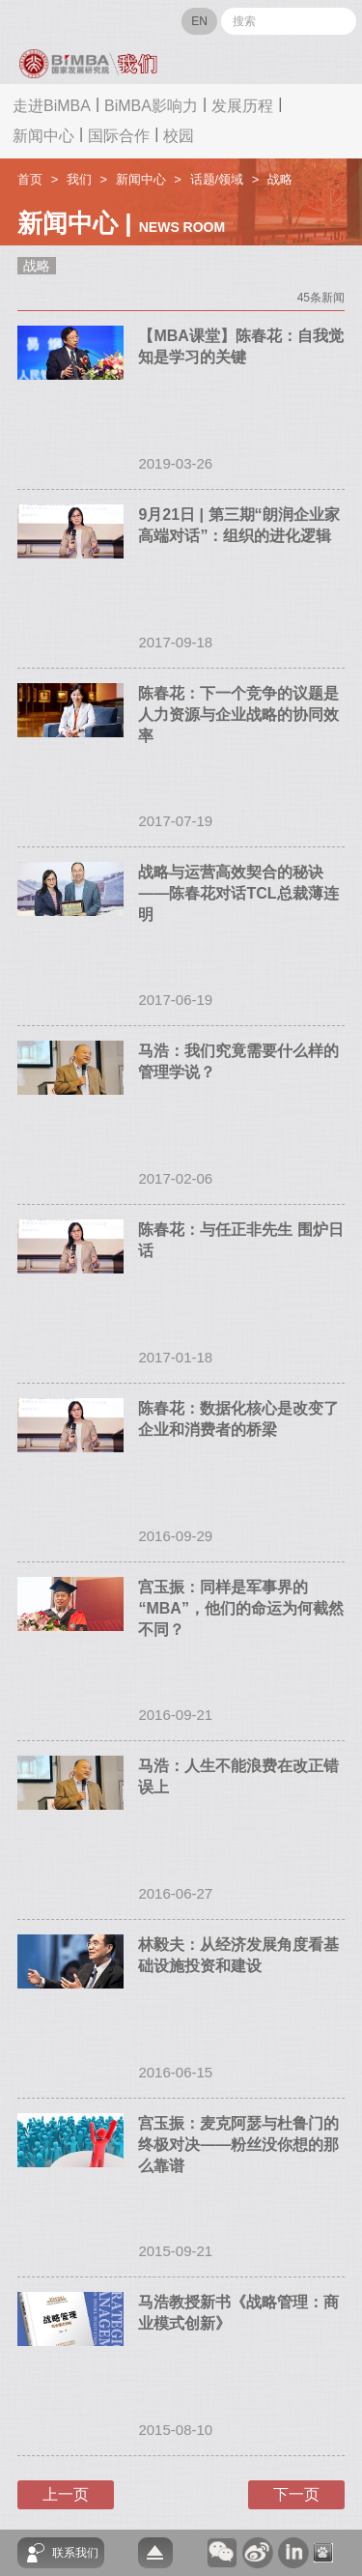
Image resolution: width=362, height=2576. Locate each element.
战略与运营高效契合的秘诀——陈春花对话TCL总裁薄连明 (238, 893)
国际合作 (119, 136)
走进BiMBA (52, 106)
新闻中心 (43, 136)
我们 (79, 179)
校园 (178, 136)
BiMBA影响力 (151, 106)
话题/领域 (217, 179)
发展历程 (242, 106)
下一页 (296, 2494)
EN (199, 21)
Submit (338, 21)
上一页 (65, 2494)
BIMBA (97, 21)
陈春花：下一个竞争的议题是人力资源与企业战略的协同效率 (238, 714)
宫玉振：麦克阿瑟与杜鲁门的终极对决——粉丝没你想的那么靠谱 (238, 2144)
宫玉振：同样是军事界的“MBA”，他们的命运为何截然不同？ (240, 1608)
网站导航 (38, 21)
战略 (279, 179)
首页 (29, 179)
